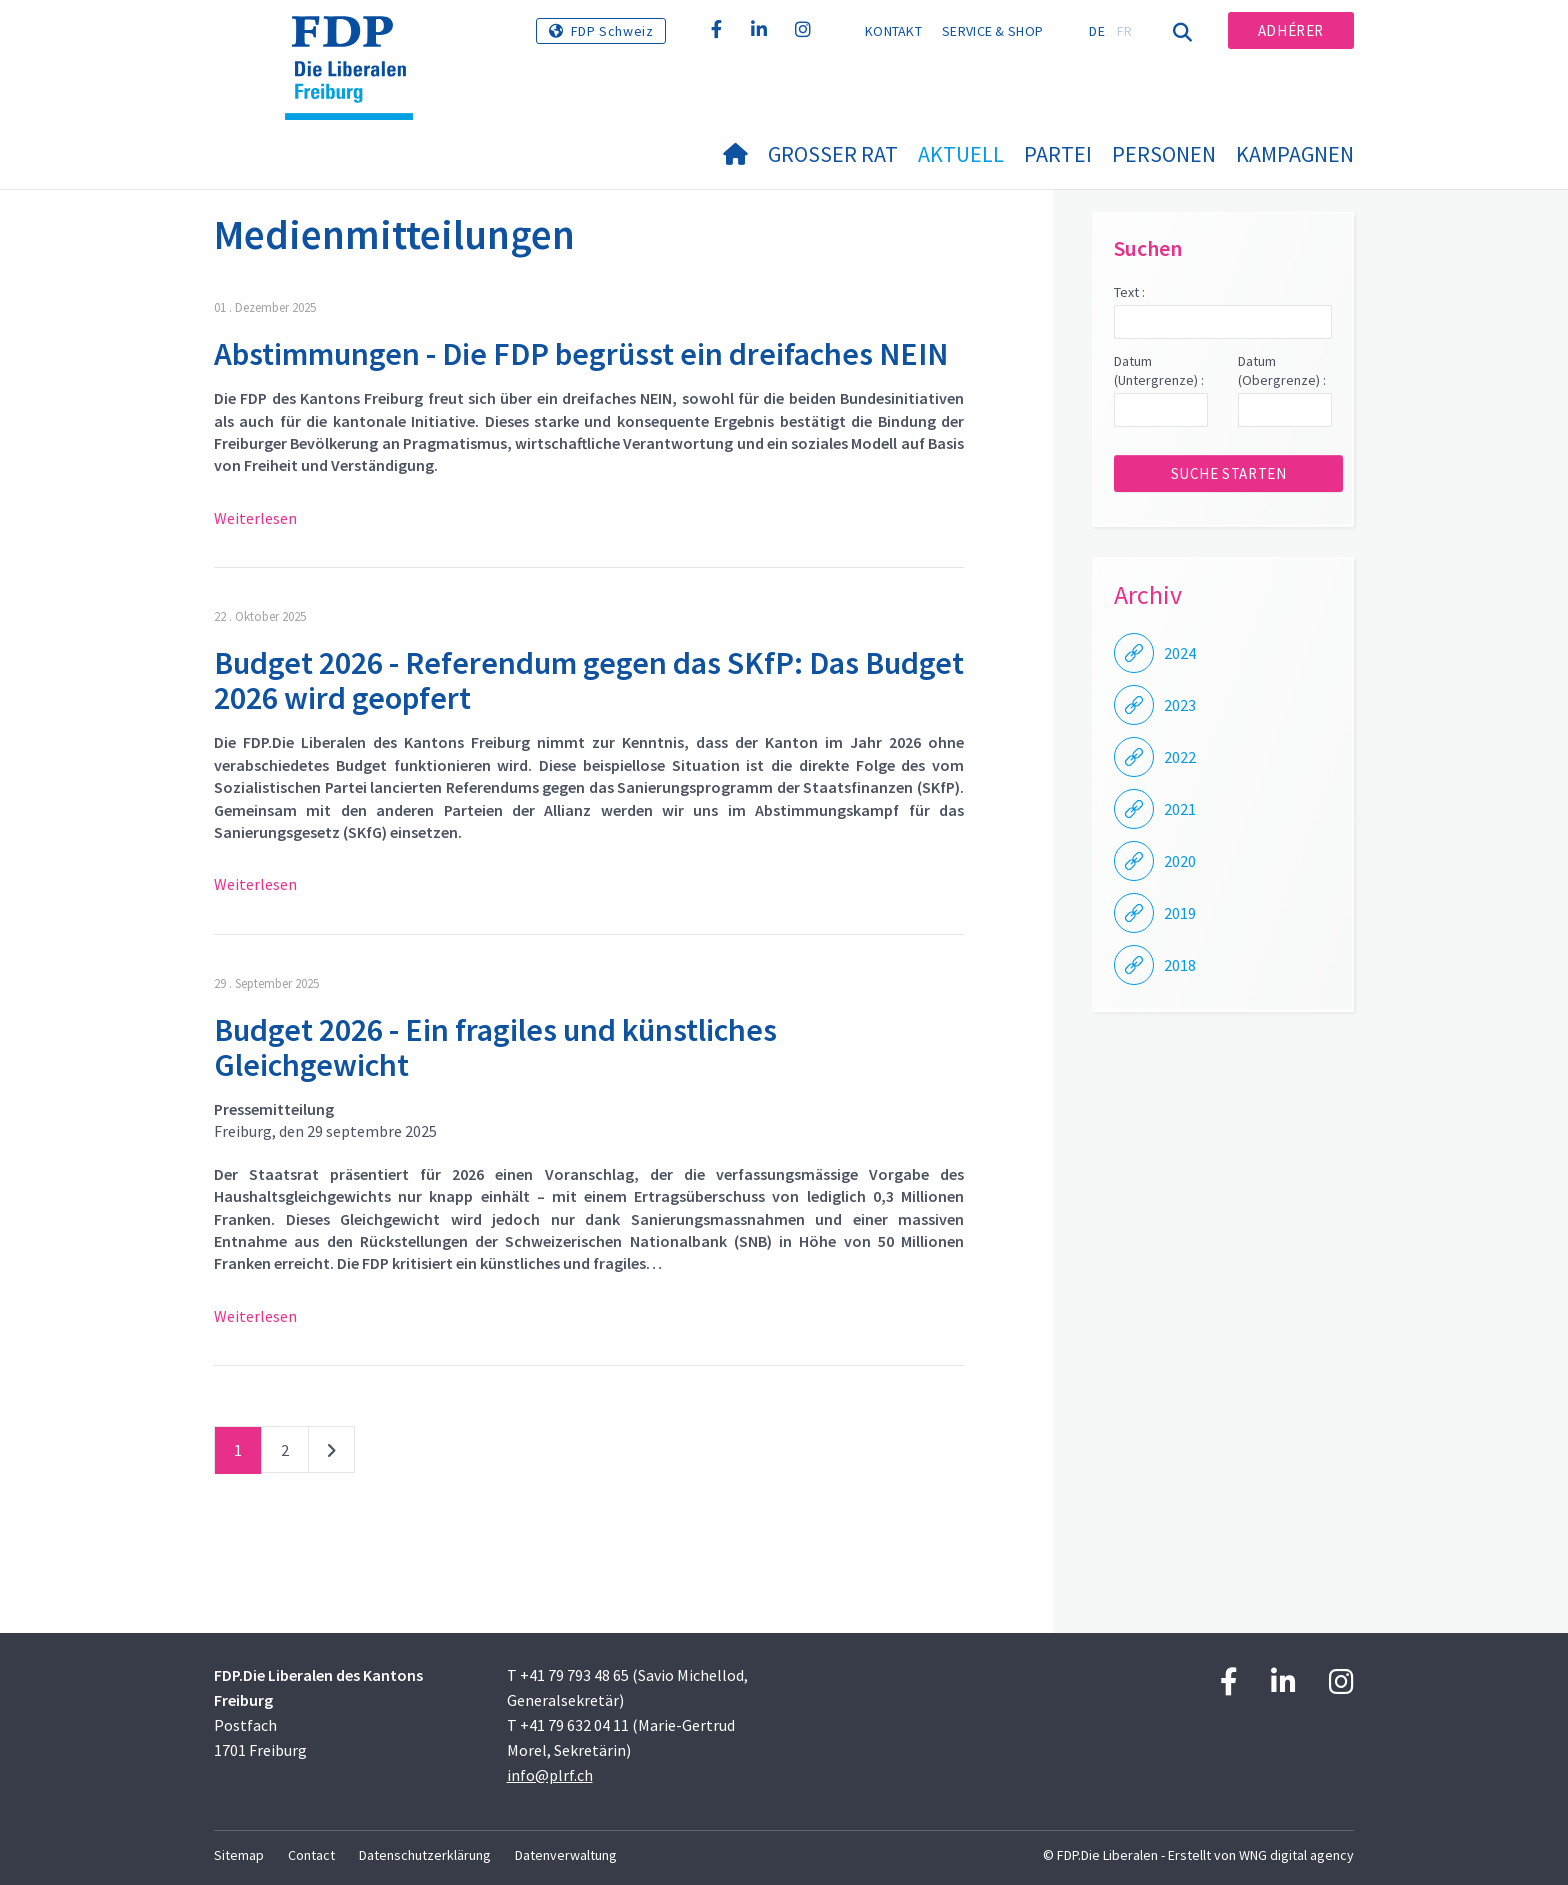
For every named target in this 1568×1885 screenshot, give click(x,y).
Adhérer (1291, 30)
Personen (1164, 154)
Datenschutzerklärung (425, 1855)
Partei (1058, 154)
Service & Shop (992, 31)
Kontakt (893, 31)
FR (1125, 31)
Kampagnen (1295, 154)
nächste (331, 1454)
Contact (311, 1855)
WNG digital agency (1296, 1855)
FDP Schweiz (612, 31)
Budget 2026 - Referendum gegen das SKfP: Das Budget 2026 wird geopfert (589, 680)
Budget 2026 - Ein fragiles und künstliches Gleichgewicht (495, 1047)
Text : (1129, 292)
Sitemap (239, 1855)
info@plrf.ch (550, 1775)
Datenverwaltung (566, 1855)
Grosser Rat (833, 154)
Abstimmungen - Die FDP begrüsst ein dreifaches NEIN (581, 354)
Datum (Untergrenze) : (1159, 371)
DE (1097, 31)
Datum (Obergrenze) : (1282, 371)
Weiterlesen (255, 518)
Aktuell (961, 154)
